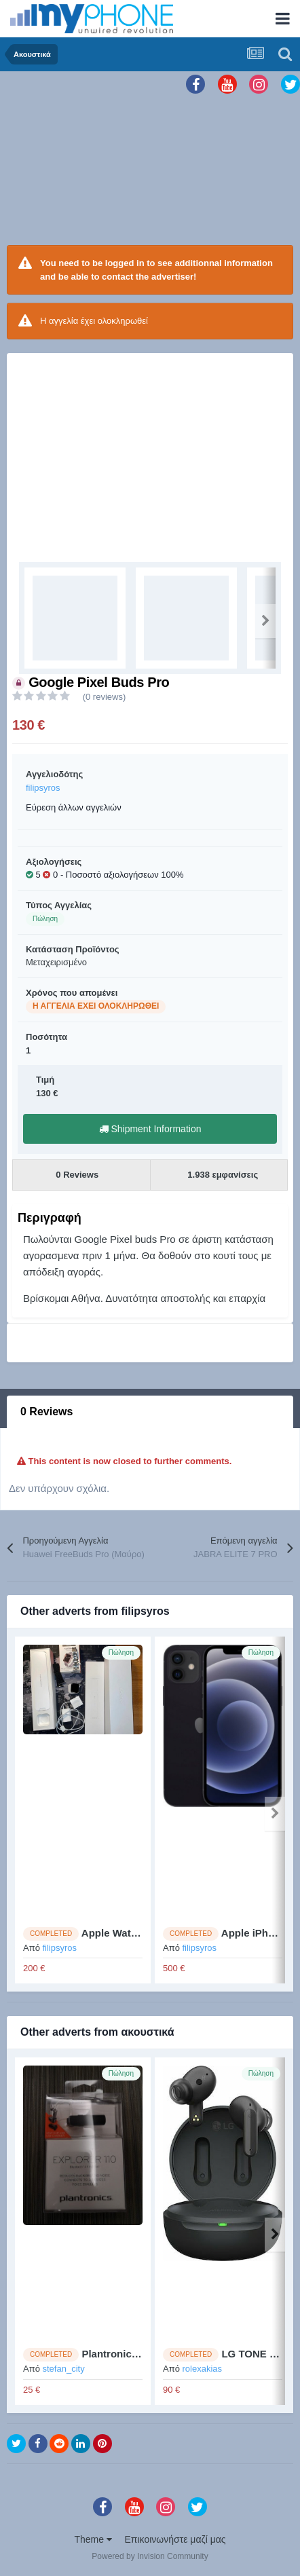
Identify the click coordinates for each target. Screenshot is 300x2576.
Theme (92, 2539)
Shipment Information (150, 1128)
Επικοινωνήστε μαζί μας (175, 2539)
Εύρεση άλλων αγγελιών (73, 807)
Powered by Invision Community (150, 2556)
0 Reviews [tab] (46, 1411)
